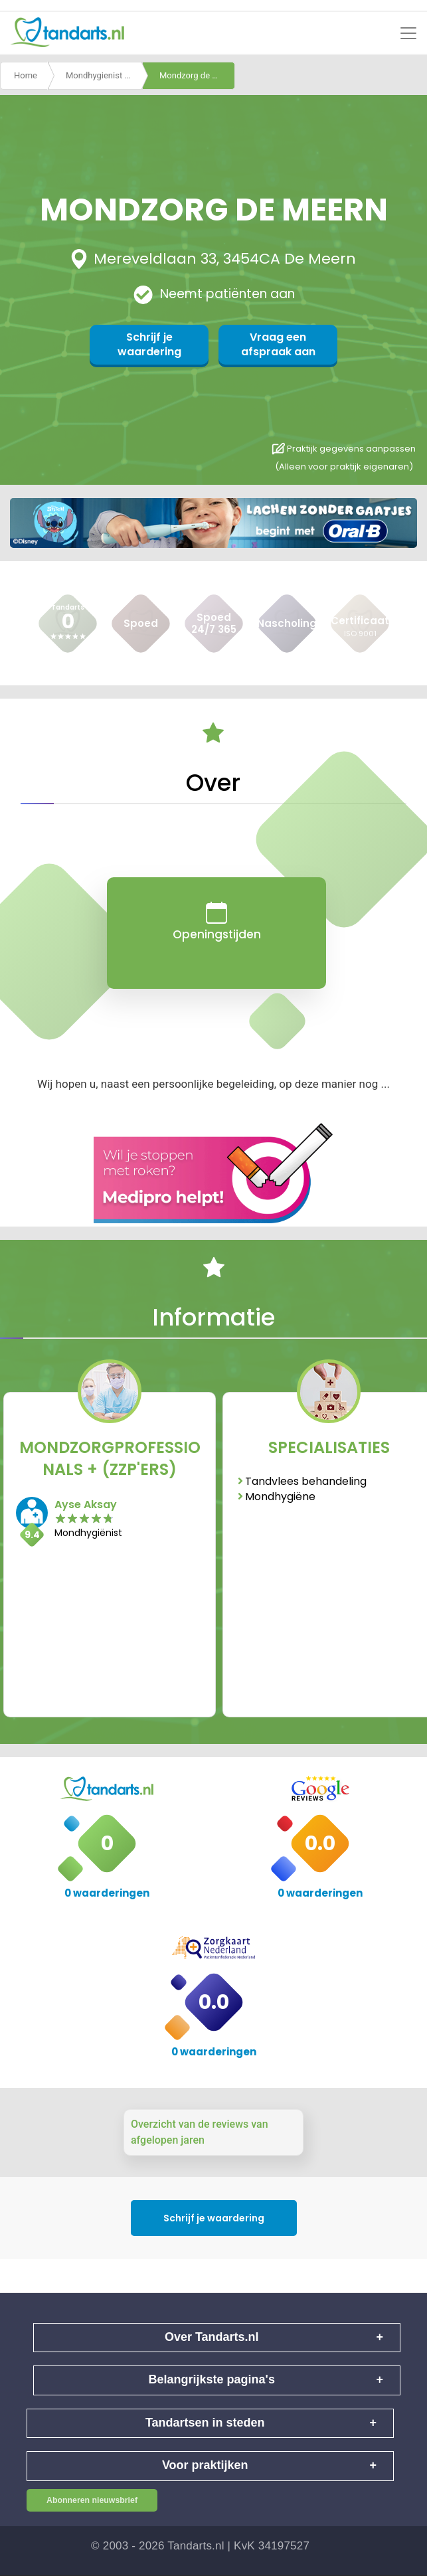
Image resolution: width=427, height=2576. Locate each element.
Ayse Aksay (85, 1504)
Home (25, 75)
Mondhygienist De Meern (103, 75)
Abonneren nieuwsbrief (91, 2500)
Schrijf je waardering (149, 344)
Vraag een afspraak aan (278, 344)
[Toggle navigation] (408, 33)
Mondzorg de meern (197, 75)
